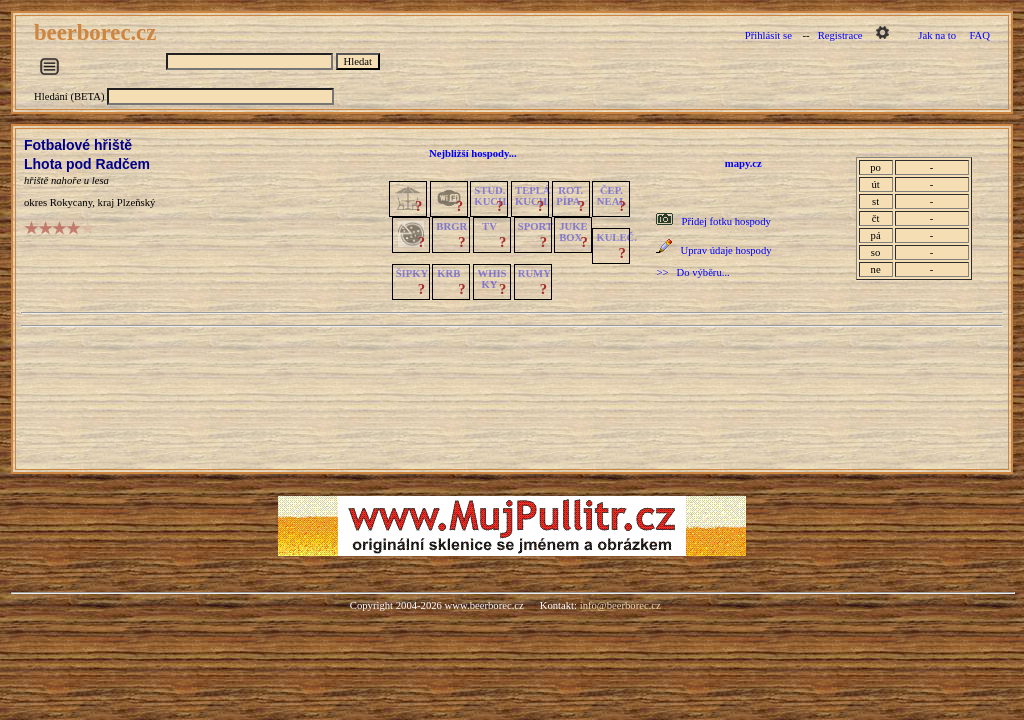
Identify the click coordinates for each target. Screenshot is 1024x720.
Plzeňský (136, 202)
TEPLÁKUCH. (533, 196)
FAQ (979, 35)
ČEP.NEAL (611, 196)
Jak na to (937, 35)
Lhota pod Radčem (87, 164)
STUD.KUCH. (491, 196)
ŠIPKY (412, 273)
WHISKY (492, 279)
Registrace (840, 35)
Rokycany (71, 202)
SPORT (535, 226)
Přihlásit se (768, 35)
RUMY (534, 273)
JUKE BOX (573, 232)
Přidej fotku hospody (725, 221)
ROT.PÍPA (569, 196)
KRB (448, 273)
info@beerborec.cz (620, 605)
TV (489, 226)
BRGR (451, 226)
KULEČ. (616, 237)
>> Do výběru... (692, 272)
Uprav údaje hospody (725, 250)
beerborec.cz (98, 32)
